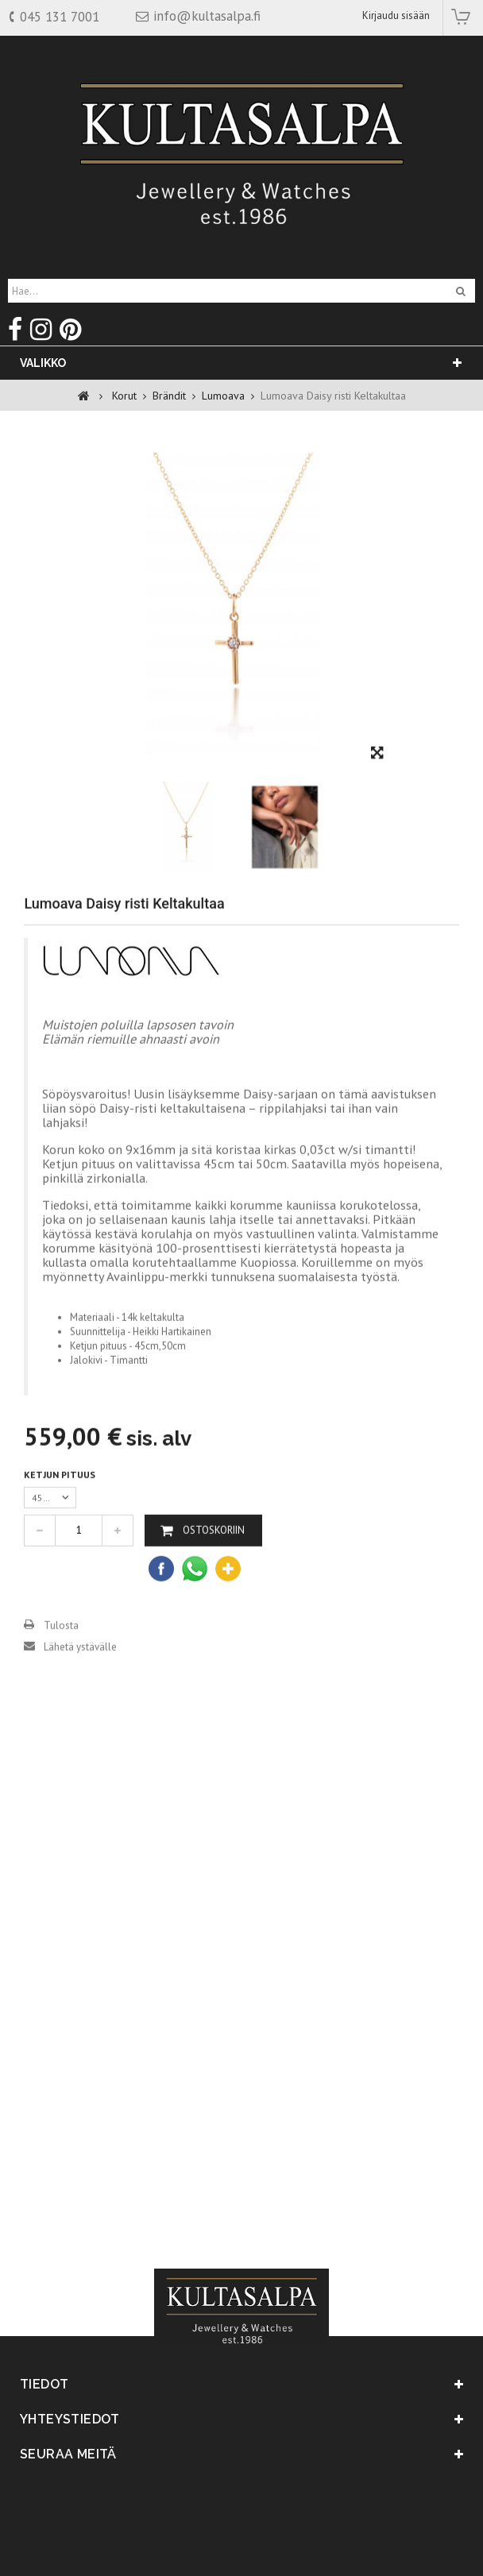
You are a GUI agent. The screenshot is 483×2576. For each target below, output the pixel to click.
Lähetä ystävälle (80, 1672)
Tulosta (61, 1651)
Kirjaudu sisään (396, 15)
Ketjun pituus (61, 1500)
